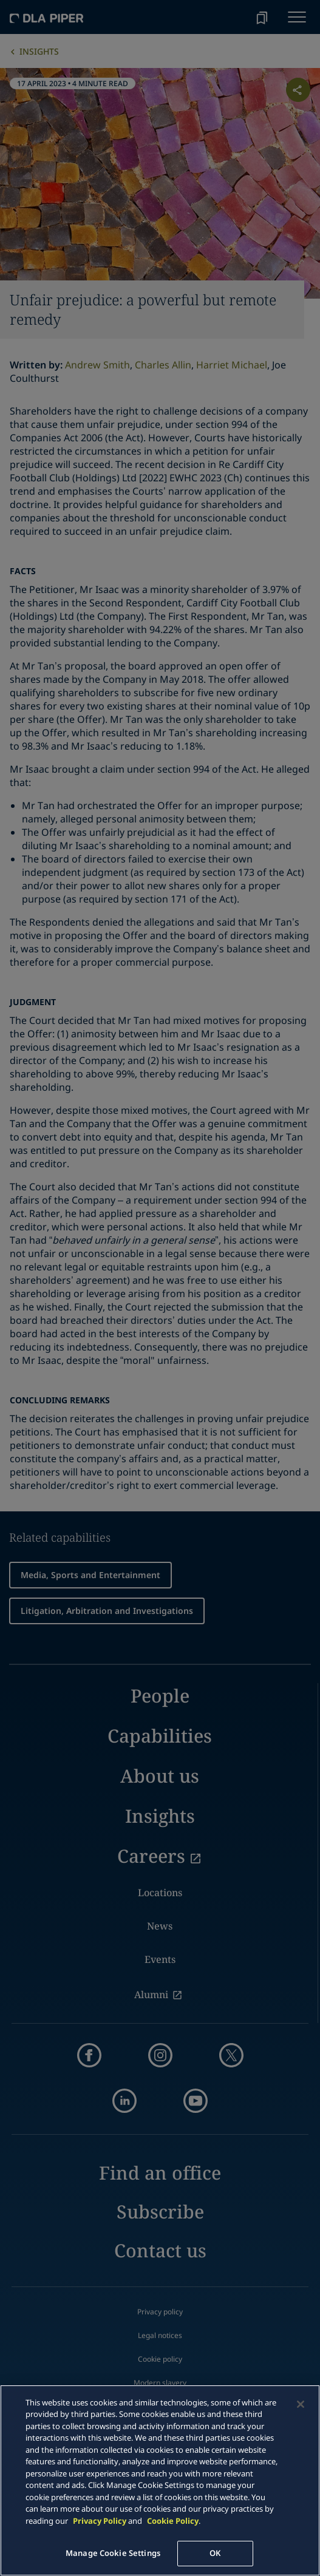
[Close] (300, 2404)
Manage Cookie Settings (113, 2552)
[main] (160, 2480)
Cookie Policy (173, 2520)
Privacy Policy (99, 2520)
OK (214, 2552)
